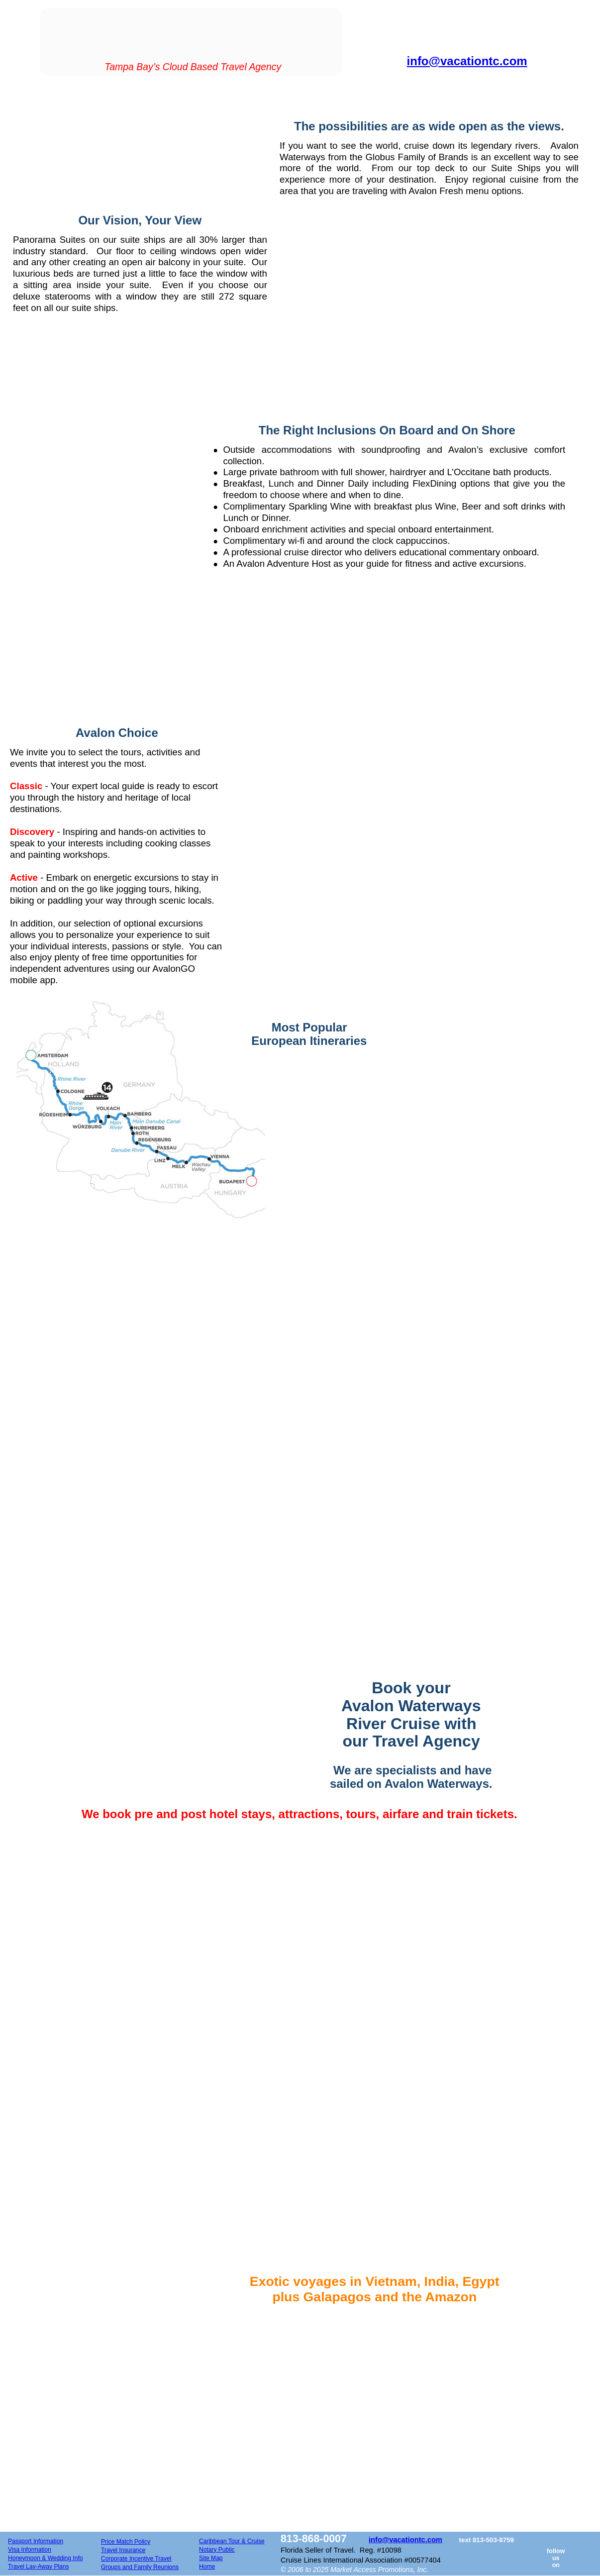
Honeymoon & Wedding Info (45, 2558)
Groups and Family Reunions (140, 2567)
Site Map (211, 2558)
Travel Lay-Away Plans (38, 2566)
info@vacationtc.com (405, 2540)
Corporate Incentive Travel (136, 2558)
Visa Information (29, 2549)
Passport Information (35, 2541)
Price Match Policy (125, 2541)
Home (207, 2566)
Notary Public (217, 2549)
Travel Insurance (123, 2550)
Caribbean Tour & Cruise (232, 2541)
